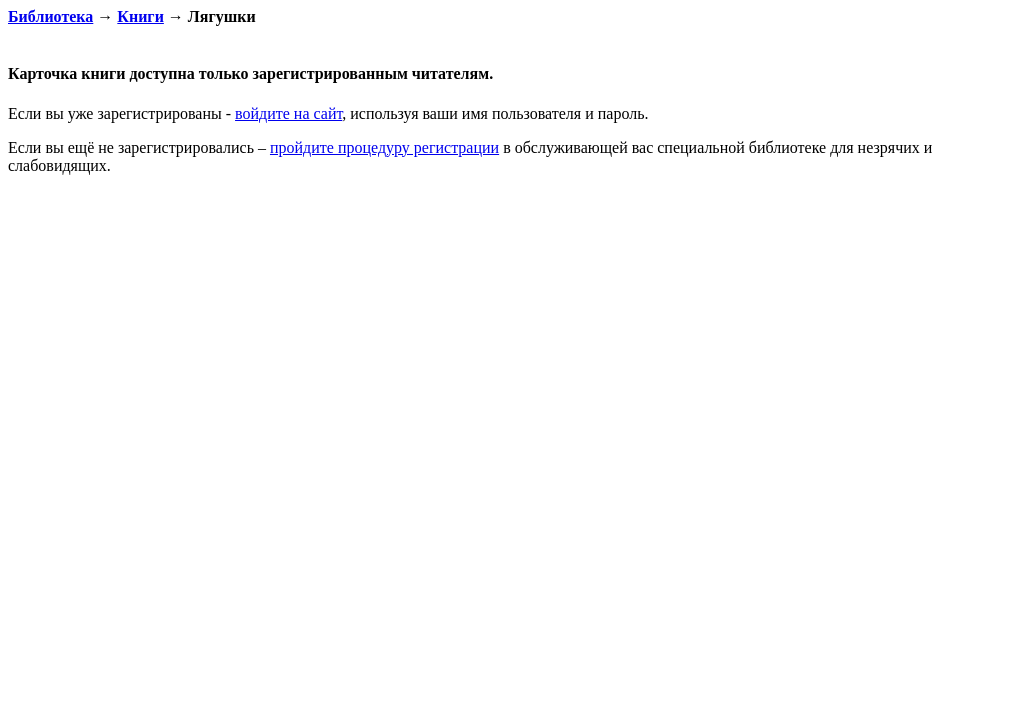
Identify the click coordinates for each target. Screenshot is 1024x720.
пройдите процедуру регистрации (384, 147)
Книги (140, 16)
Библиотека (50, 16)
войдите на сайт (288, 113)
